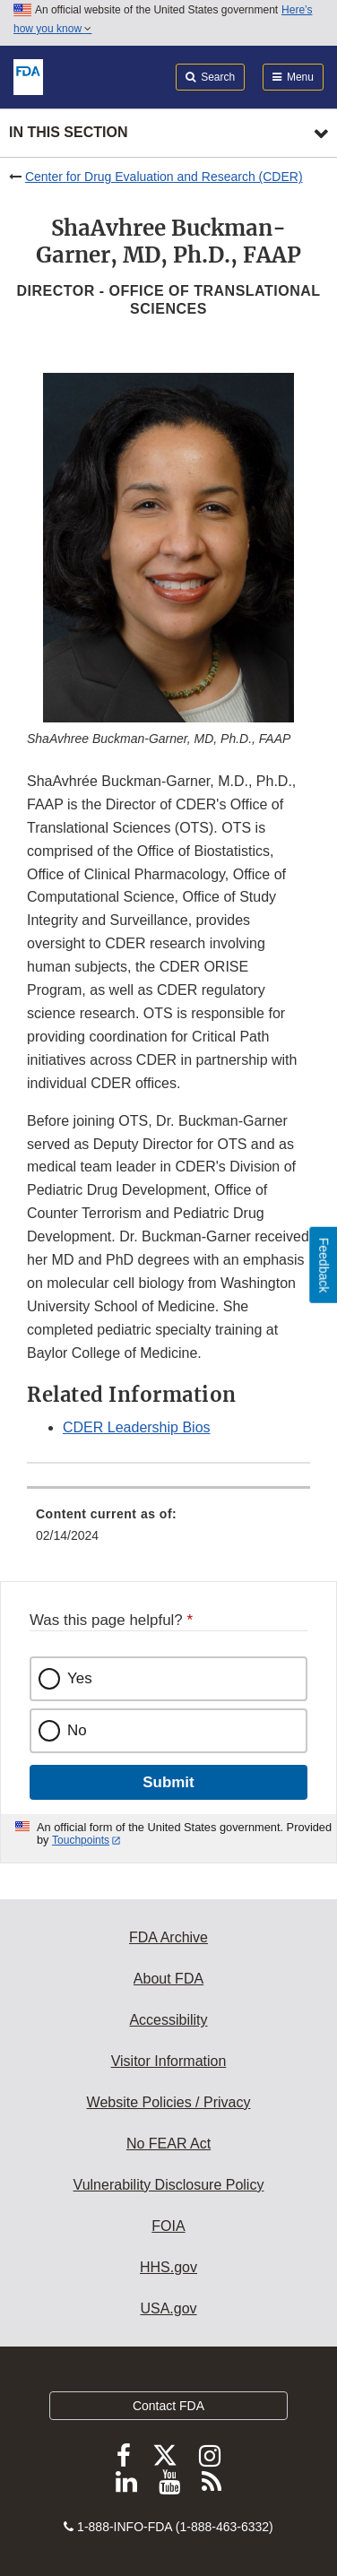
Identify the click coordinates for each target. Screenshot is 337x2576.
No (77, 1730)
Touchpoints (80, 1840)
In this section (68, 132)
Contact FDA (168, 2406)
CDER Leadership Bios (137, 1427)
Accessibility (168, 2019)
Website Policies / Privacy (169, 2102)
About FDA (168, 1978)
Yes (79, 1678)
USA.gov (168, 2308)
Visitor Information (169, 2061)
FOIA (168, 2226)
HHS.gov (168, 2267)
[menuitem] (168, 1531)
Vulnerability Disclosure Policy (168, 2184)
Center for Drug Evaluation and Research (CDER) (164, 176)
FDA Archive (168, 1937)
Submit (168, 1782)
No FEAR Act (168, 2143)
